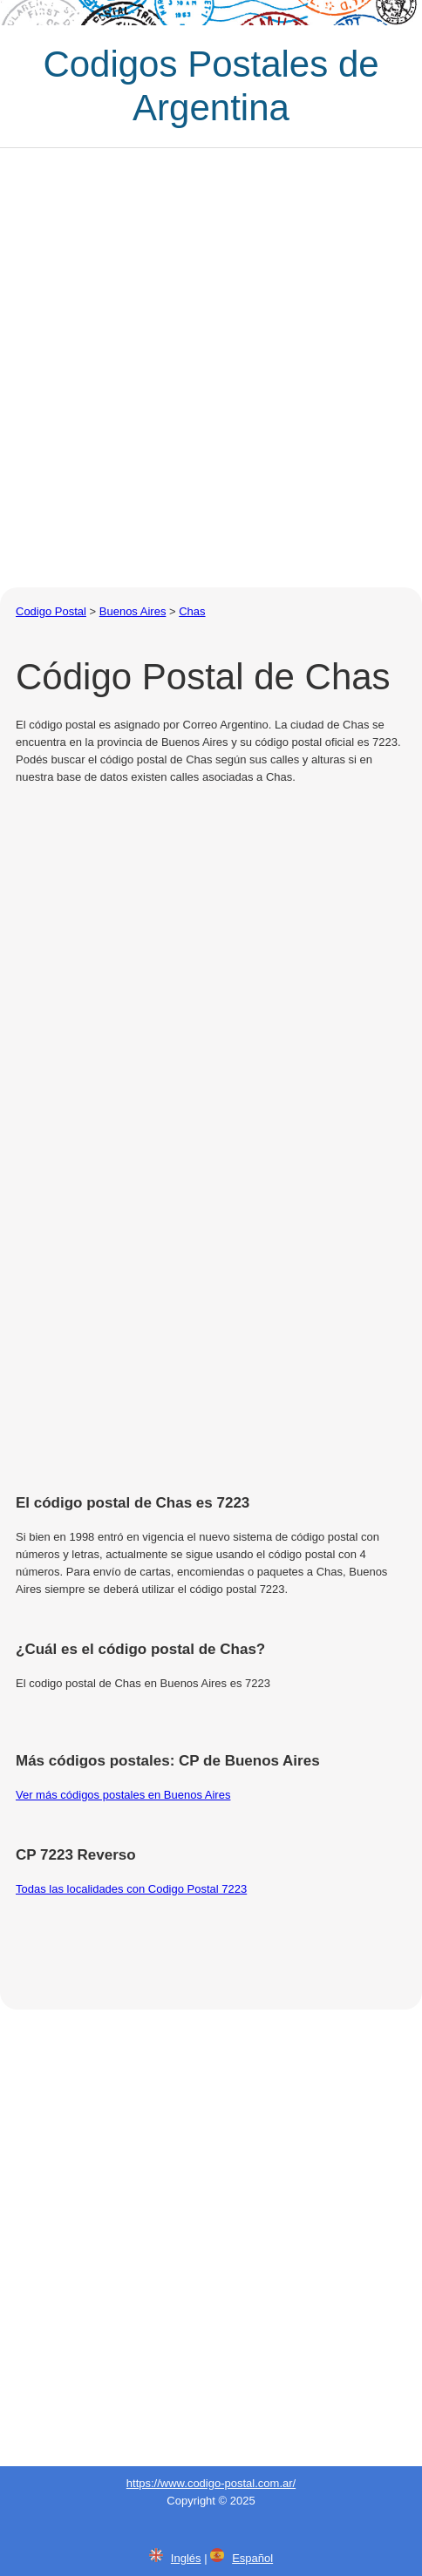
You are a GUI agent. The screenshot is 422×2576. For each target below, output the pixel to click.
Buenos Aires (133, 611)
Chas (192, 611)
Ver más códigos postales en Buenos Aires (123, 1794)
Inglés (186, 2558)
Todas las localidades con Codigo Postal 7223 (131, 1888)
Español (252, 2558)
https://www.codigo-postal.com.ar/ (211, 2483)
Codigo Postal (51, 611)
